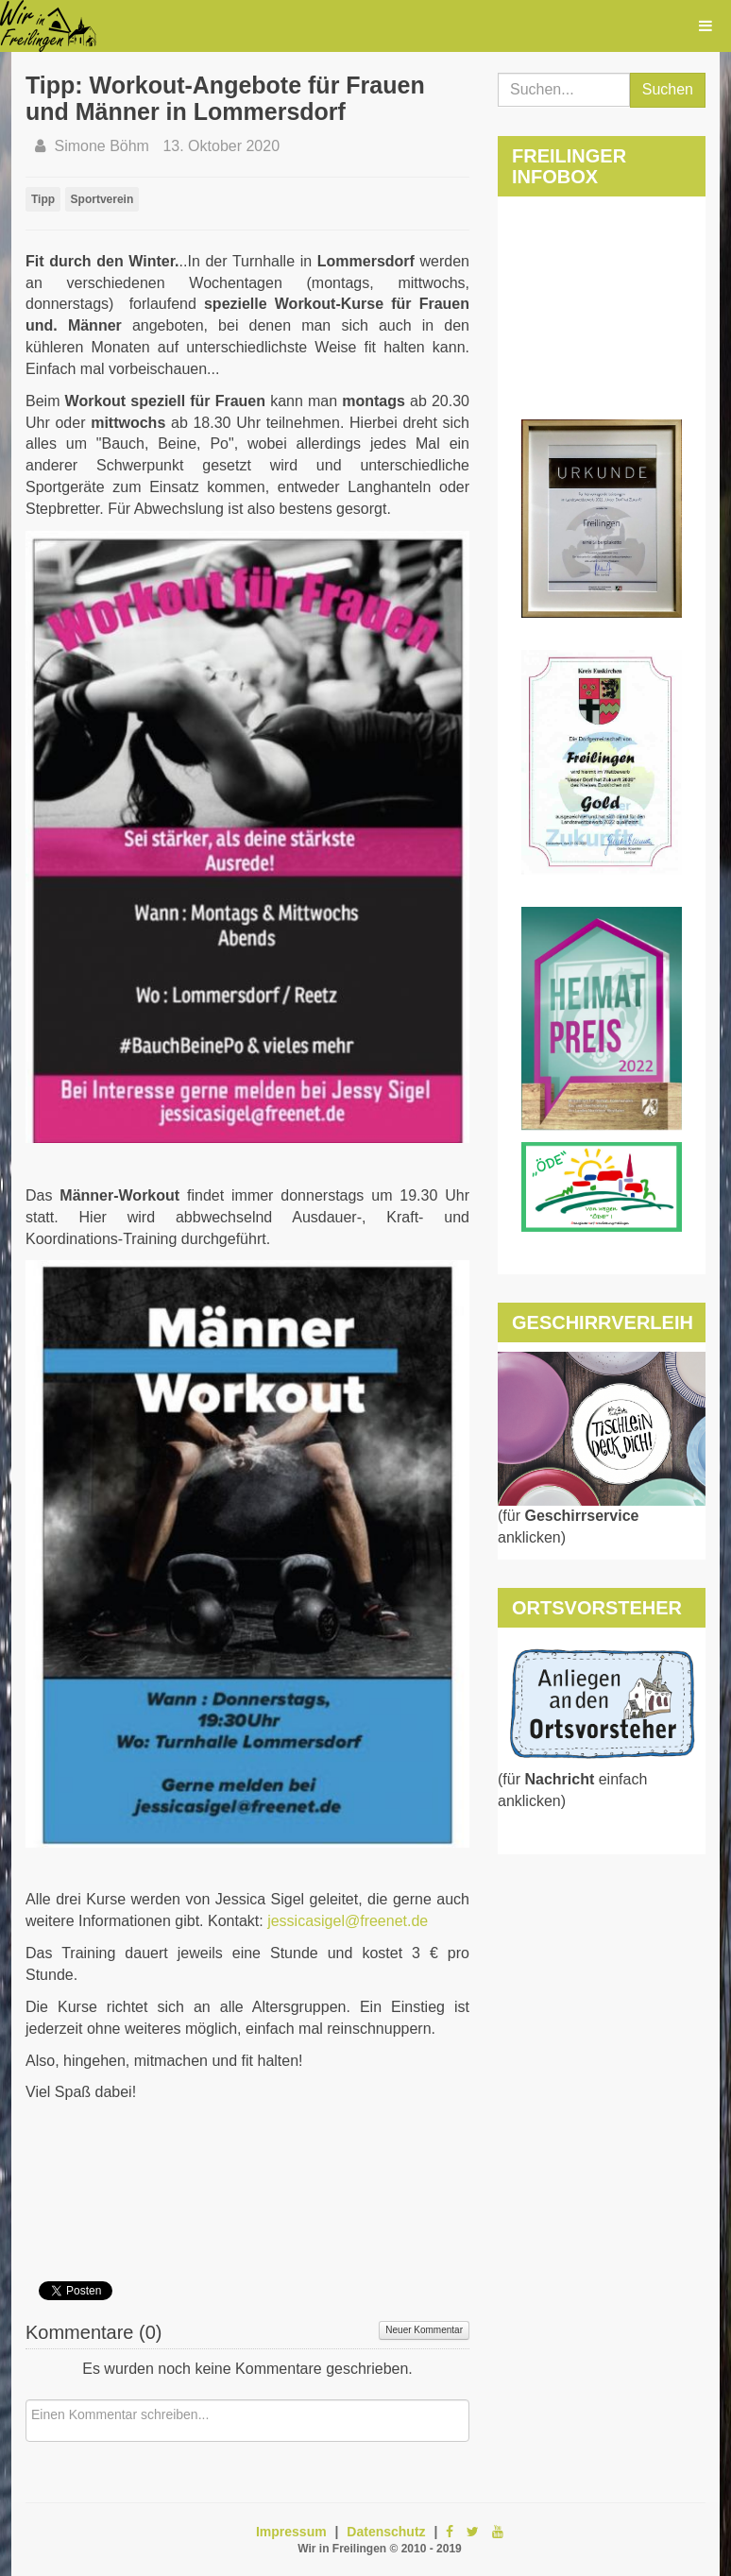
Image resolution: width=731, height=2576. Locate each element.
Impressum (291, 2531)
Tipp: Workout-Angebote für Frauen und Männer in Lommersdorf (225, 98)
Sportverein (102, 199)
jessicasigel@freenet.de (347, 1921)
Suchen (667, 89)
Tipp (43, 199)
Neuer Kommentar (424, 2330)
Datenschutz (386, 2531)
